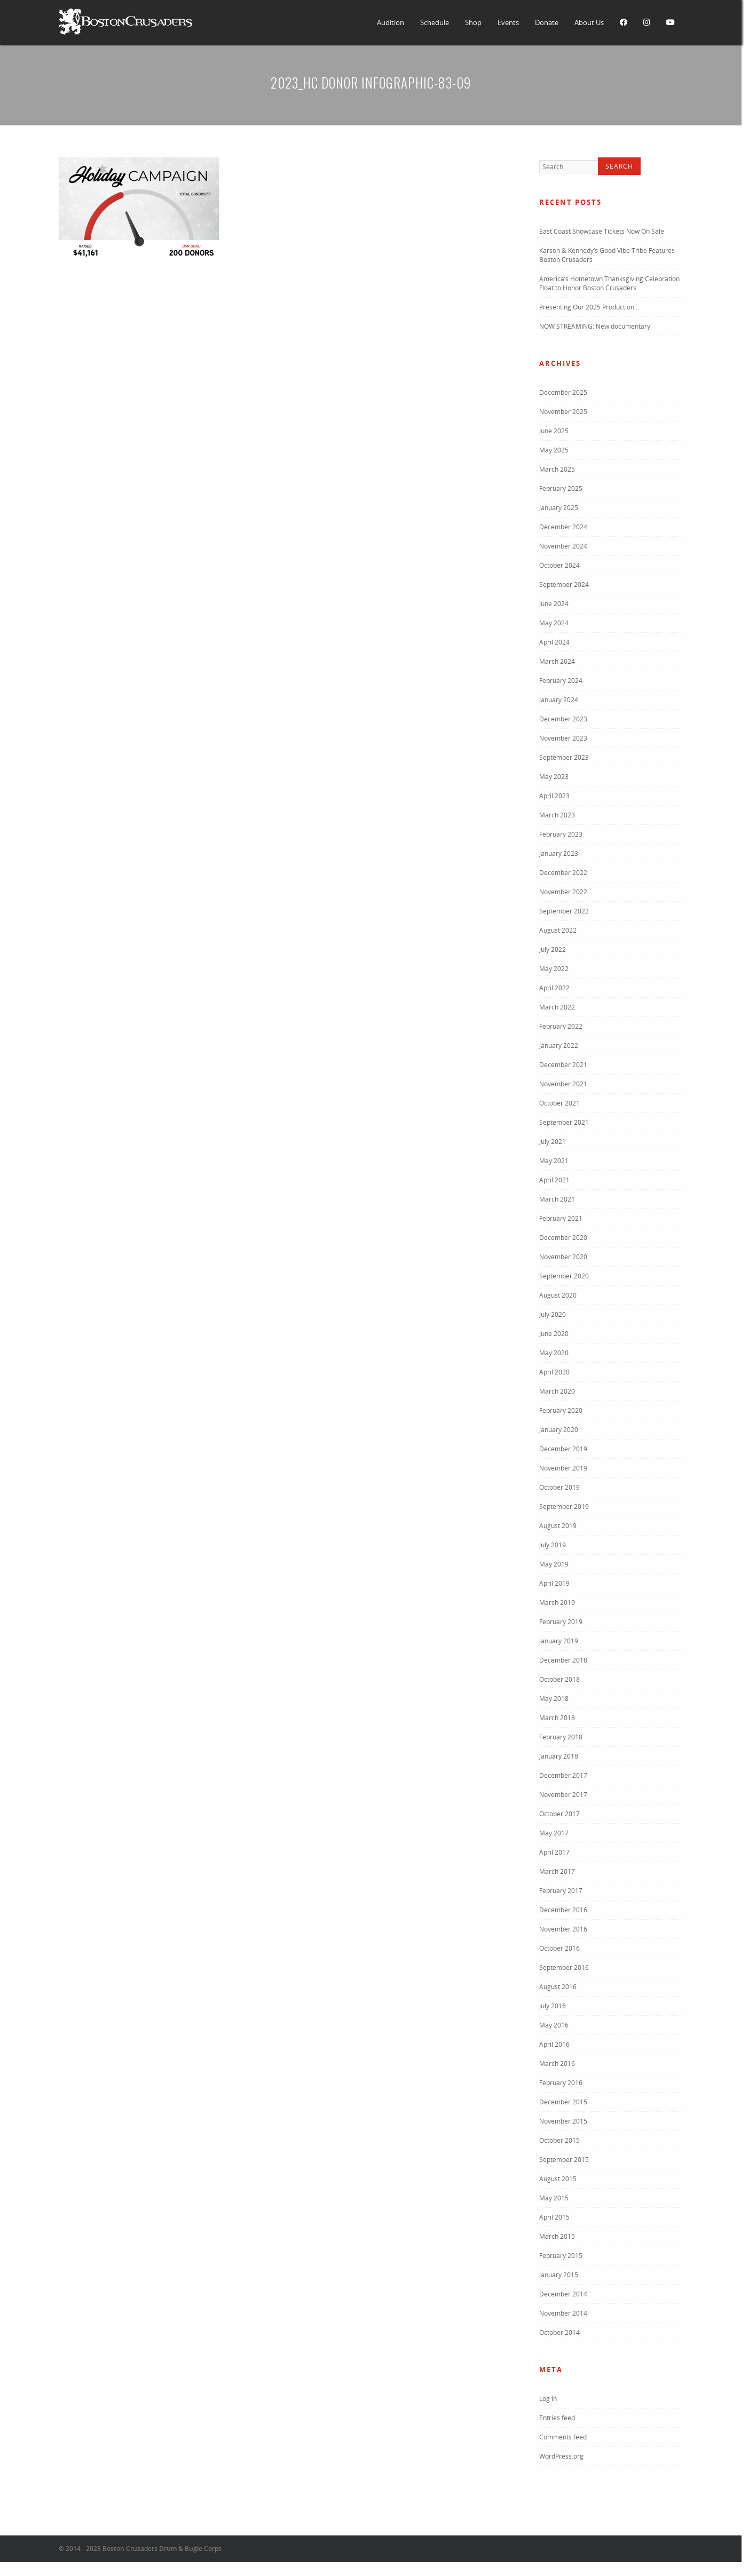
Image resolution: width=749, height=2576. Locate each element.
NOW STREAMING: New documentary (594, 326)
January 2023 (558, 853)
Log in (548, 2398)
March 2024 (557, 661)
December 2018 (563, 1660)
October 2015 (559, 2140)
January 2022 (558, 1045)
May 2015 (554, 2198)
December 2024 (563, 526)
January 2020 (558, 1429)
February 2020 (560, 1410)
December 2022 (563, 872)
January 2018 (558, 1756)
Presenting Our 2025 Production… (589, 307)
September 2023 (564, 757)
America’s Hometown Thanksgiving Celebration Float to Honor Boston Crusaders (609, 283)
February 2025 (560, 488)
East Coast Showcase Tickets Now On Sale (601, 231)
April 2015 (554, 2217)
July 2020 (552, 1314)
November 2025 (563, 411)
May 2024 (554, 622)
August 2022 (558, 930)
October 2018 (559, 1679)
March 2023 (557, 815)
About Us (589, 22)
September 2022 (564, 911)
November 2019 (563, 1468)
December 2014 (563, 2294)
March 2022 (557, 1007)
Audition (390, 22)
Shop (473, 22)
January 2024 (558, 699)
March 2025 (557, 469)
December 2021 (563, 1064)
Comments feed (563, 2437)
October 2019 (559, 1487)
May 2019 (554, 1564)
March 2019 (557, 1602)
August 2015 (558, 2178)
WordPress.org (561, 2456)
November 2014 (563, 2313)
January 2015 (558, 2274)
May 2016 (554, 2025)
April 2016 (554, 2044)
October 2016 (559, 1948)
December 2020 (563, 1237)
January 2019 (558, 1640)
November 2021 (563, 1083)
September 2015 (564, 2159)
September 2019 (564, 1506)
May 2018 (554, 1698)
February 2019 (560, 1621)
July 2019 (552, 1544)
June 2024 (554, 603)
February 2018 (560, 1737)
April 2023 (554, 795)
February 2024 (560, 680)
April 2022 (554, 987)
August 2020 (558, 1295)
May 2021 (554, 1160)
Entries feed (557, 2417)
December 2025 (563, 392)
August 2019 (558, 1525)
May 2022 (554, 968)
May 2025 (554, 450)
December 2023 (563, 718)
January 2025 (558, 507)
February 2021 (560, 1218)
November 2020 (563, 1256)
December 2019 (563, 1448)
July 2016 (552, 2005)
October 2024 (559, 565)
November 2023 (563, 738)
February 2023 (560, 834)
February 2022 (560, 1026)
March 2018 (557, 1717)
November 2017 (563, 1794)
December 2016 (563, 1909)
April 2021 (554, 1179)
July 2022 (552, 949)
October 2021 (559, 1103)
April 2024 (554, 642)
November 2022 (563, 891)
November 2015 (563, 2121)
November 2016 (563, 1929)
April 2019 (554, 1583)
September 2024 (564, 584)
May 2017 (554, 1833)
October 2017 (559, 1813)
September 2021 (564, 1122)
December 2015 (563, 2101)
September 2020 (564, 1276)
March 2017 (557, 1871)
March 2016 (557, 2063)
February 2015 (560, 2255)
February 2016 (560, 2082)
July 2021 (552, 1141)
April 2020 (554, 1372)
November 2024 (563, 546)
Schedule (434, 22)
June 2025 (554, 430)
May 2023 (554, 776)
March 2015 (557, 2236)
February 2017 (560, 1890)
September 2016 (564, 1967)
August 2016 (558, 1986)
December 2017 (563, 1775)
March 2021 (557, 1199)
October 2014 (559, 2332)
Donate (546, 22)
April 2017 (554, 1852)
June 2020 (554, 1333)
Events (508, 22)
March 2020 (557, 1391)
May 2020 (554, 1352)
